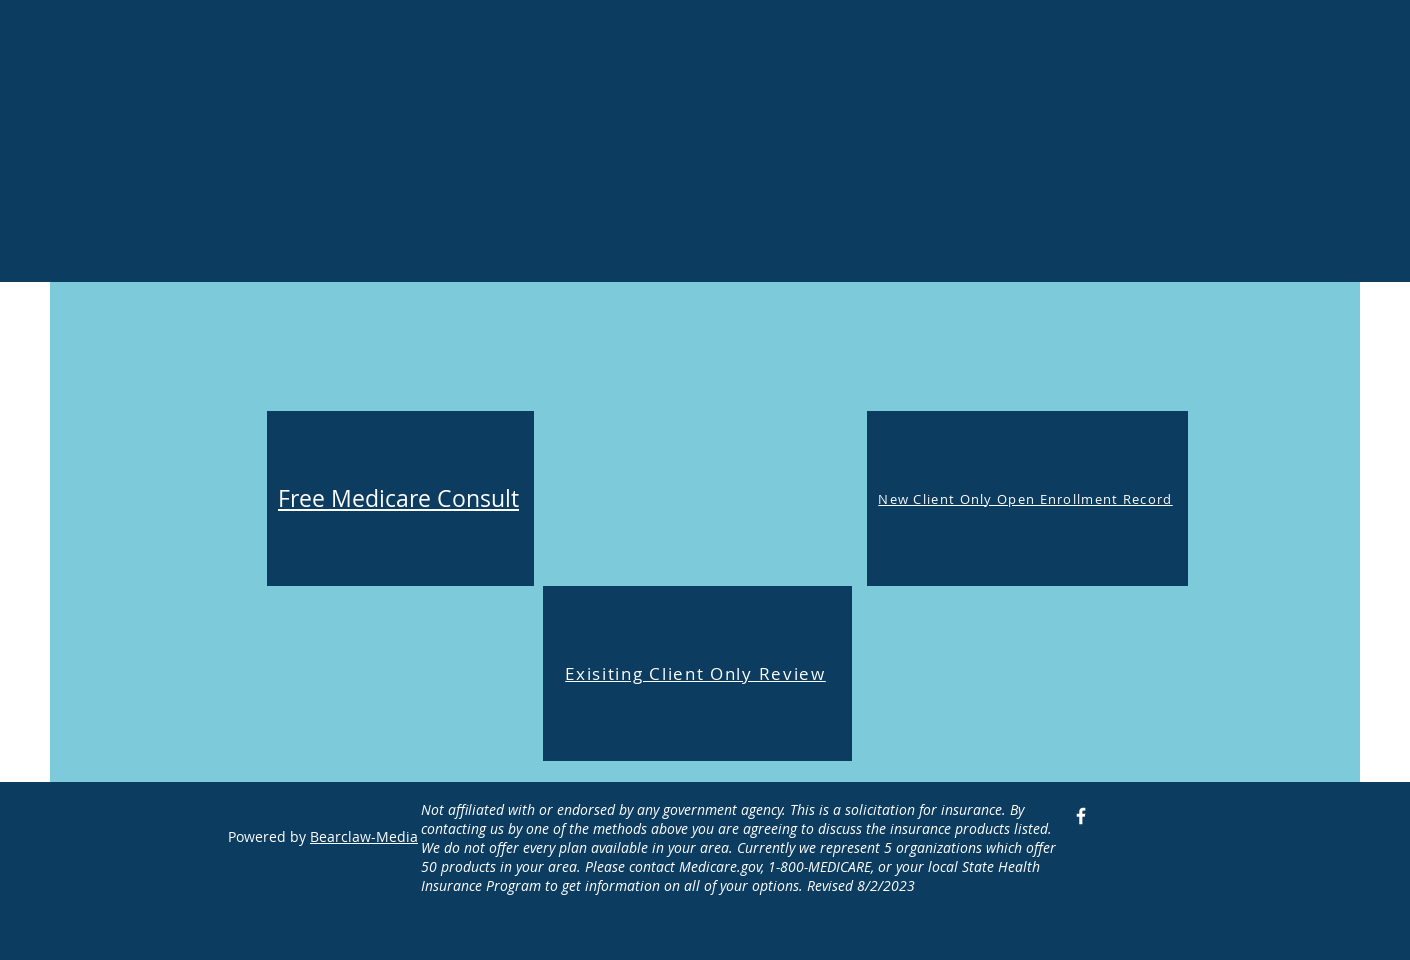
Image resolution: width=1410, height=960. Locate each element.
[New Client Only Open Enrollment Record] (1027, 498)
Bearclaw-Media (364, 836)
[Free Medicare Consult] (400, 498)
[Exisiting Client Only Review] (697, 673)
